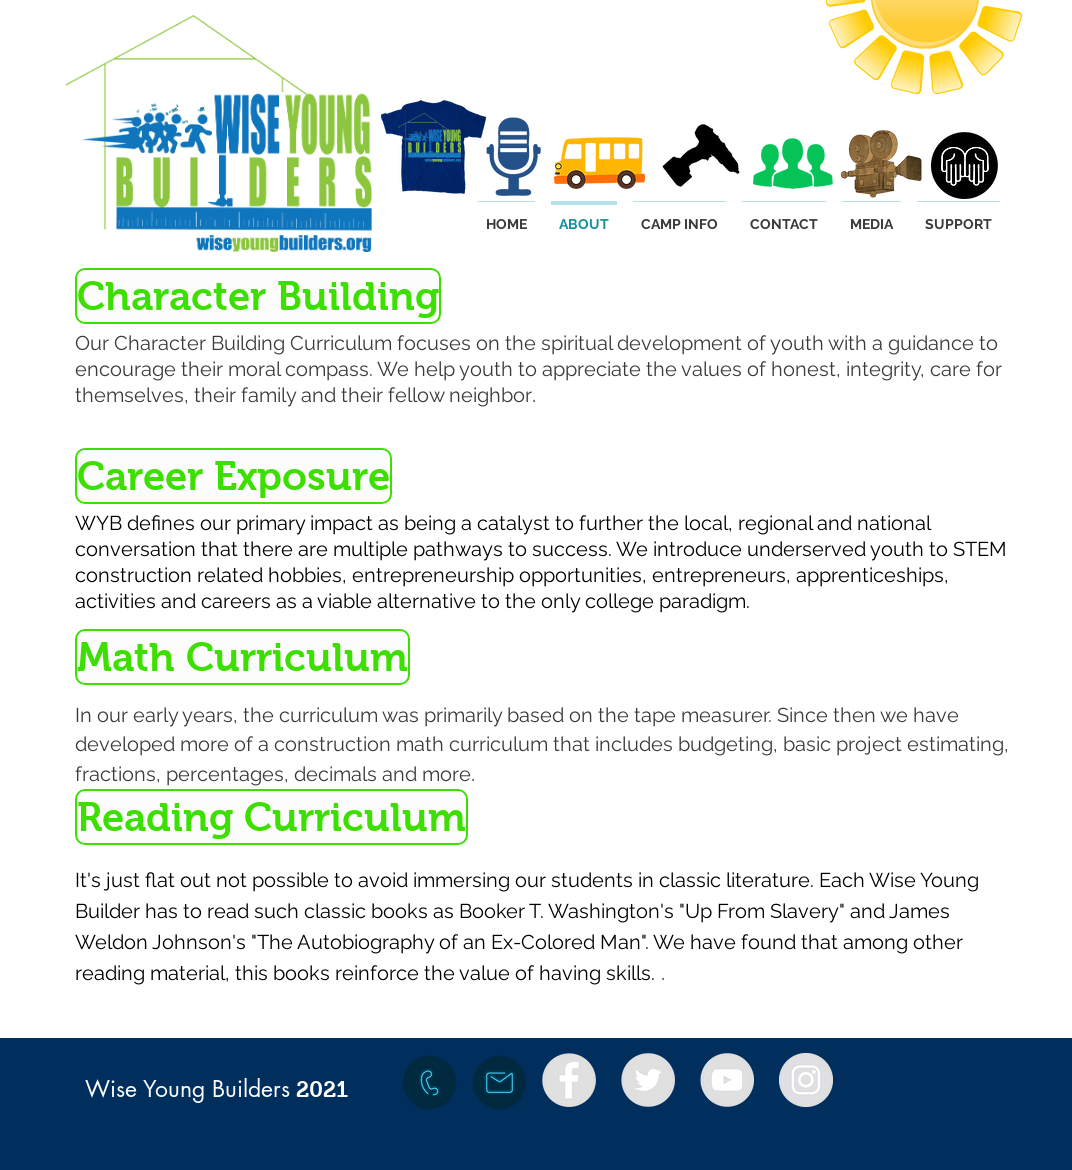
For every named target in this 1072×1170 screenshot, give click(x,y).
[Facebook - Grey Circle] (569, 1080)
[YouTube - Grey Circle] (727, 1080)
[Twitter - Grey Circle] (648, 1080)
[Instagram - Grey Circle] (806, 1080)
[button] (256, 296)
